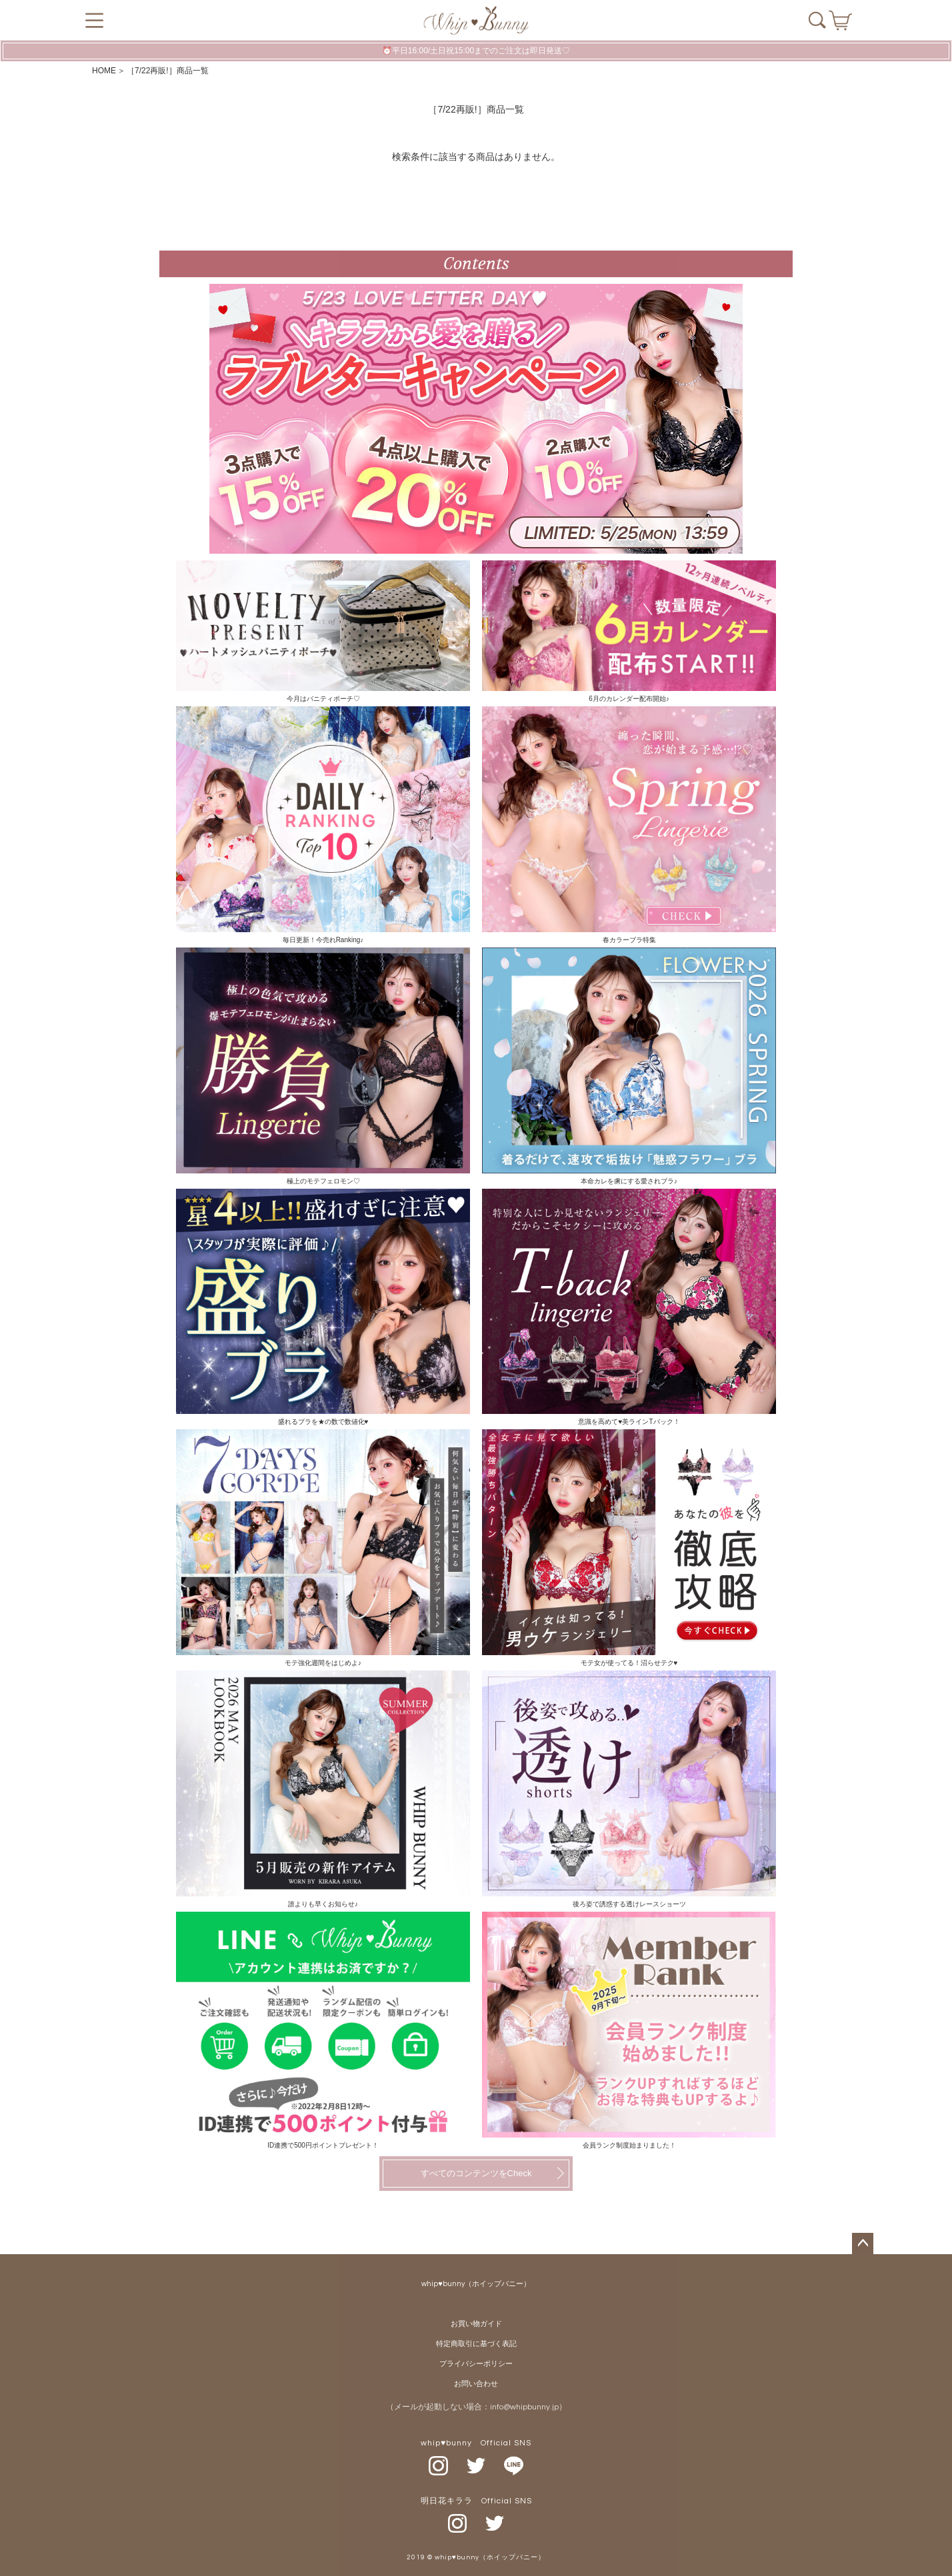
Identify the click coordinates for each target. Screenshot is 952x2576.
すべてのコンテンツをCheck (476, 2173)
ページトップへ (862, 2243)
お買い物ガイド (476, 2323)
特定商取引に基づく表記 (476, 2343)
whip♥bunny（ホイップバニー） (476, 2283)
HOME (104, 70)
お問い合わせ (476, 2383)
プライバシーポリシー (476, 2363)
